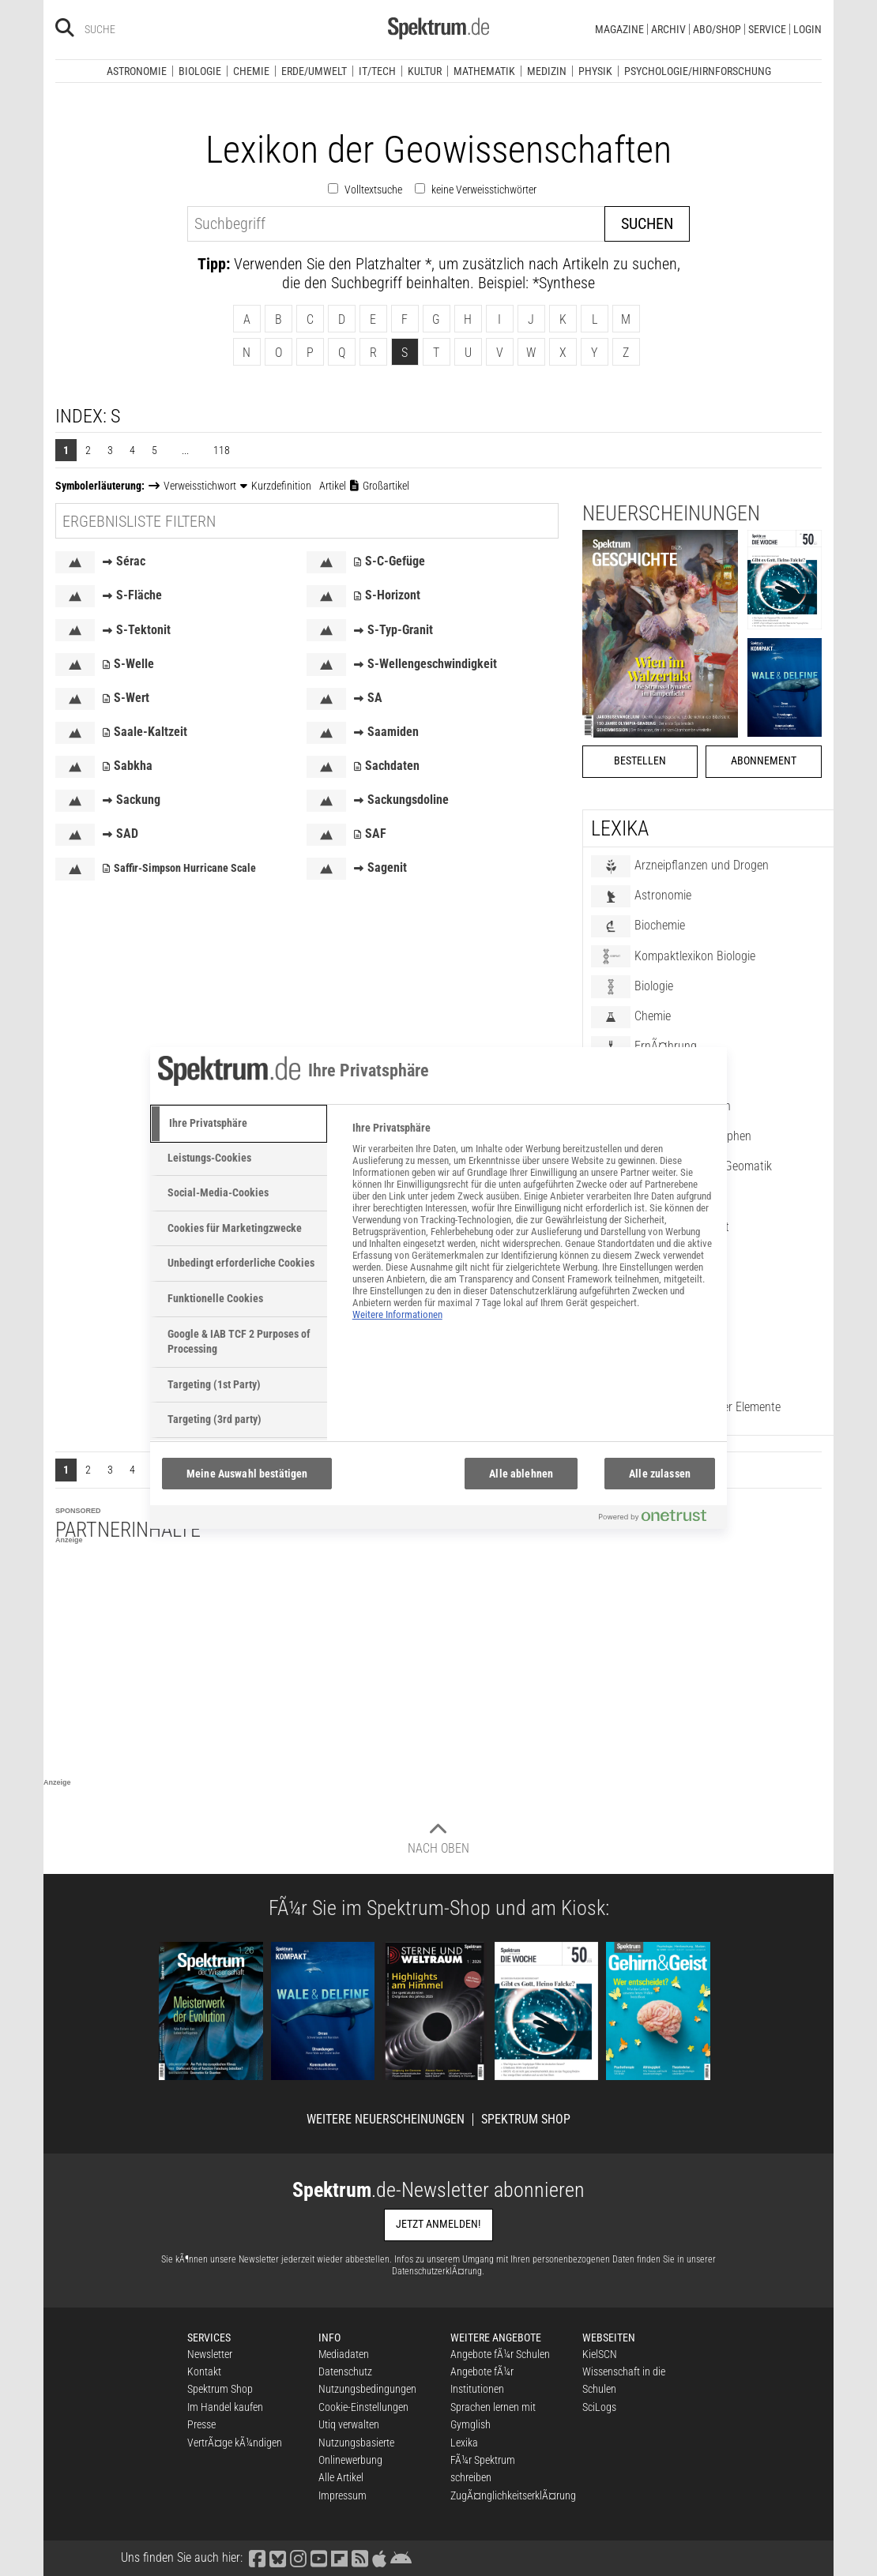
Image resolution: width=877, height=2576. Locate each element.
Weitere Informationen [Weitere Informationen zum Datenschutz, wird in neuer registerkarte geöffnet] (397, 1314)
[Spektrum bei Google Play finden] (400, 2557)
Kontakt (204, 2371)
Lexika (464, 2442)
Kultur (425, 71)
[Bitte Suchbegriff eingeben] (141, 29)
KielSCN (599, 2354)
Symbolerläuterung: (100, 485)
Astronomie (137, 71)
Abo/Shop (717, 29)
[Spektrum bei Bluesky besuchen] (277, 2557)
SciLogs (599, 2407)
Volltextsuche (373, 189)
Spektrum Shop (525, 2119)
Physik (595, 71)
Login (807, 29)
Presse (201, 2424)
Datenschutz (345, 2371)
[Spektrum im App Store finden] (379, 2557)
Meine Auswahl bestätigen (246, 1474)
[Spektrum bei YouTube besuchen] (318, 2557)
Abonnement (763, 761)
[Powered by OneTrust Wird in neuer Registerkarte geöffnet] (659, 1519)
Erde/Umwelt (314, 71)
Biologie (200, 71)
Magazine (619, 29)
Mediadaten (343, 2354)
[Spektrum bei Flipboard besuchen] (339, 2557)
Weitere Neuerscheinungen (386, 2119)
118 (221, 450)
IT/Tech (377, 71)
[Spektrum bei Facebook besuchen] (257, 2557)
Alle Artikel (340, 2477)
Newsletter (209, 2354)
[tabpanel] (532, 1230)
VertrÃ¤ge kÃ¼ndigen (234, 2442)
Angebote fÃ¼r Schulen (500, 2354)
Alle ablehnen (521, 1474)
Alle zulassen (660, 1474)
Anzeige (69, 1540)
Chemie (251, 71)
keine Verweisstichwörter (483, 189)
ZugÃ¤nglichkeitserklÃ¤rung (513, 2495)
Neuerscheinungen (671, 513)
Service (767, 29)
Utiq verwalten (348, 2424)
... (185, 450)
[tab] (239, 1123)
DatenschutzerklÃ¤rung (437, 2271)
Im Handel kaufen (225, 2407)
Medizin (546, 71)
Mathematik (484, 71)
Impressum (342, 2495)
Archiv (668, 29)
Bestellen (640, 761)
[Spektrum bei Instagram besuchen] (298, 2557)
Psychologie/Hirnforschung (697, 71)
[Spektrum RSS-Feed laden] (359, 2557)
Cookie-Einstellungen (363, 2407)
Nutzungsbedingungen (367, 2389)
